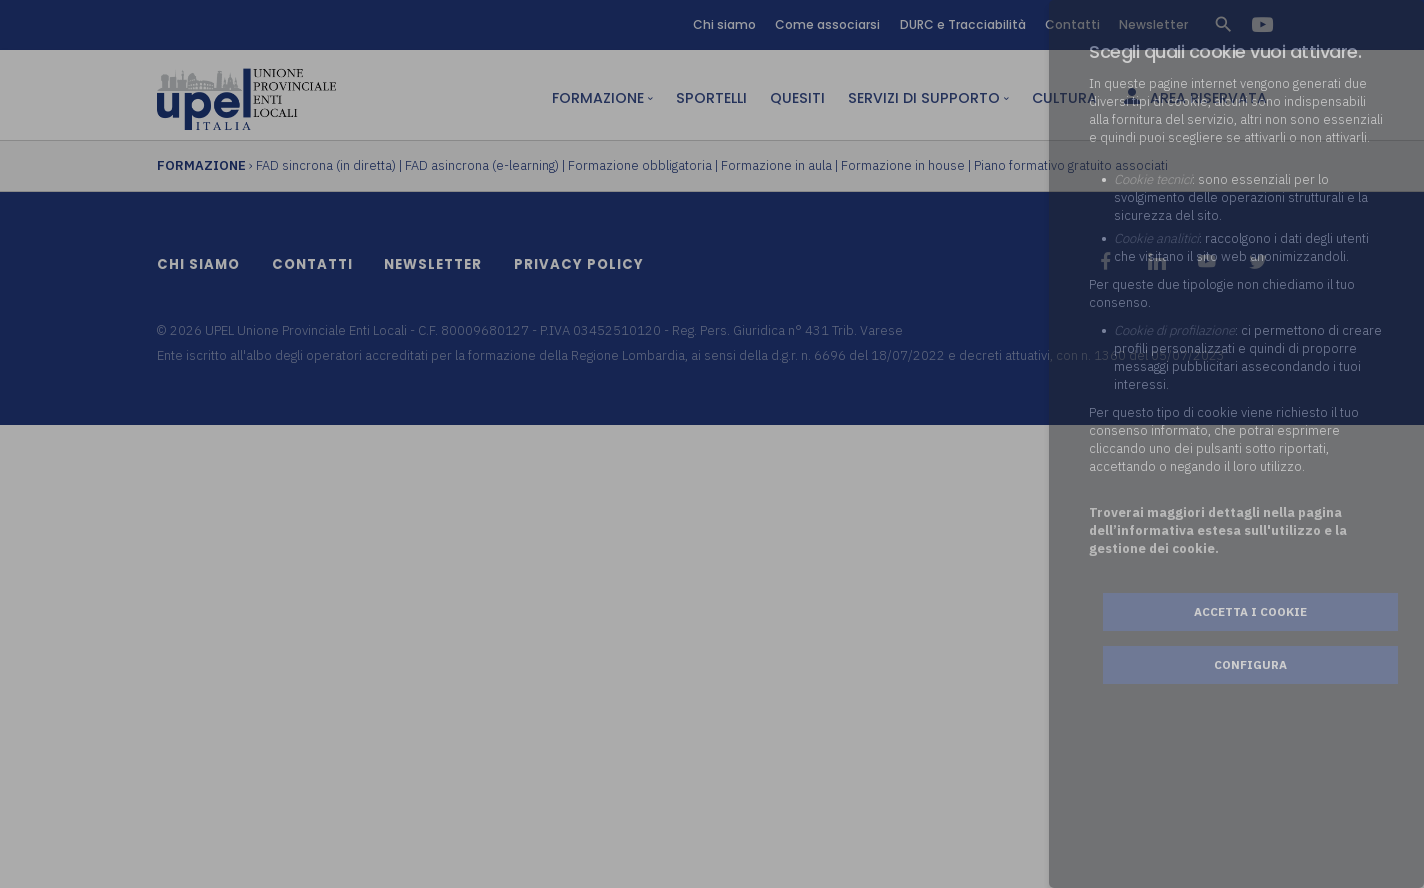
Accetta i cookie (1250, 611)
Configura (1250, 664)
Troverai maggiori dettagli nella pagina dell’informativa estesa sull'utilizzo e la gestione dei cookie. (1218, 530)
